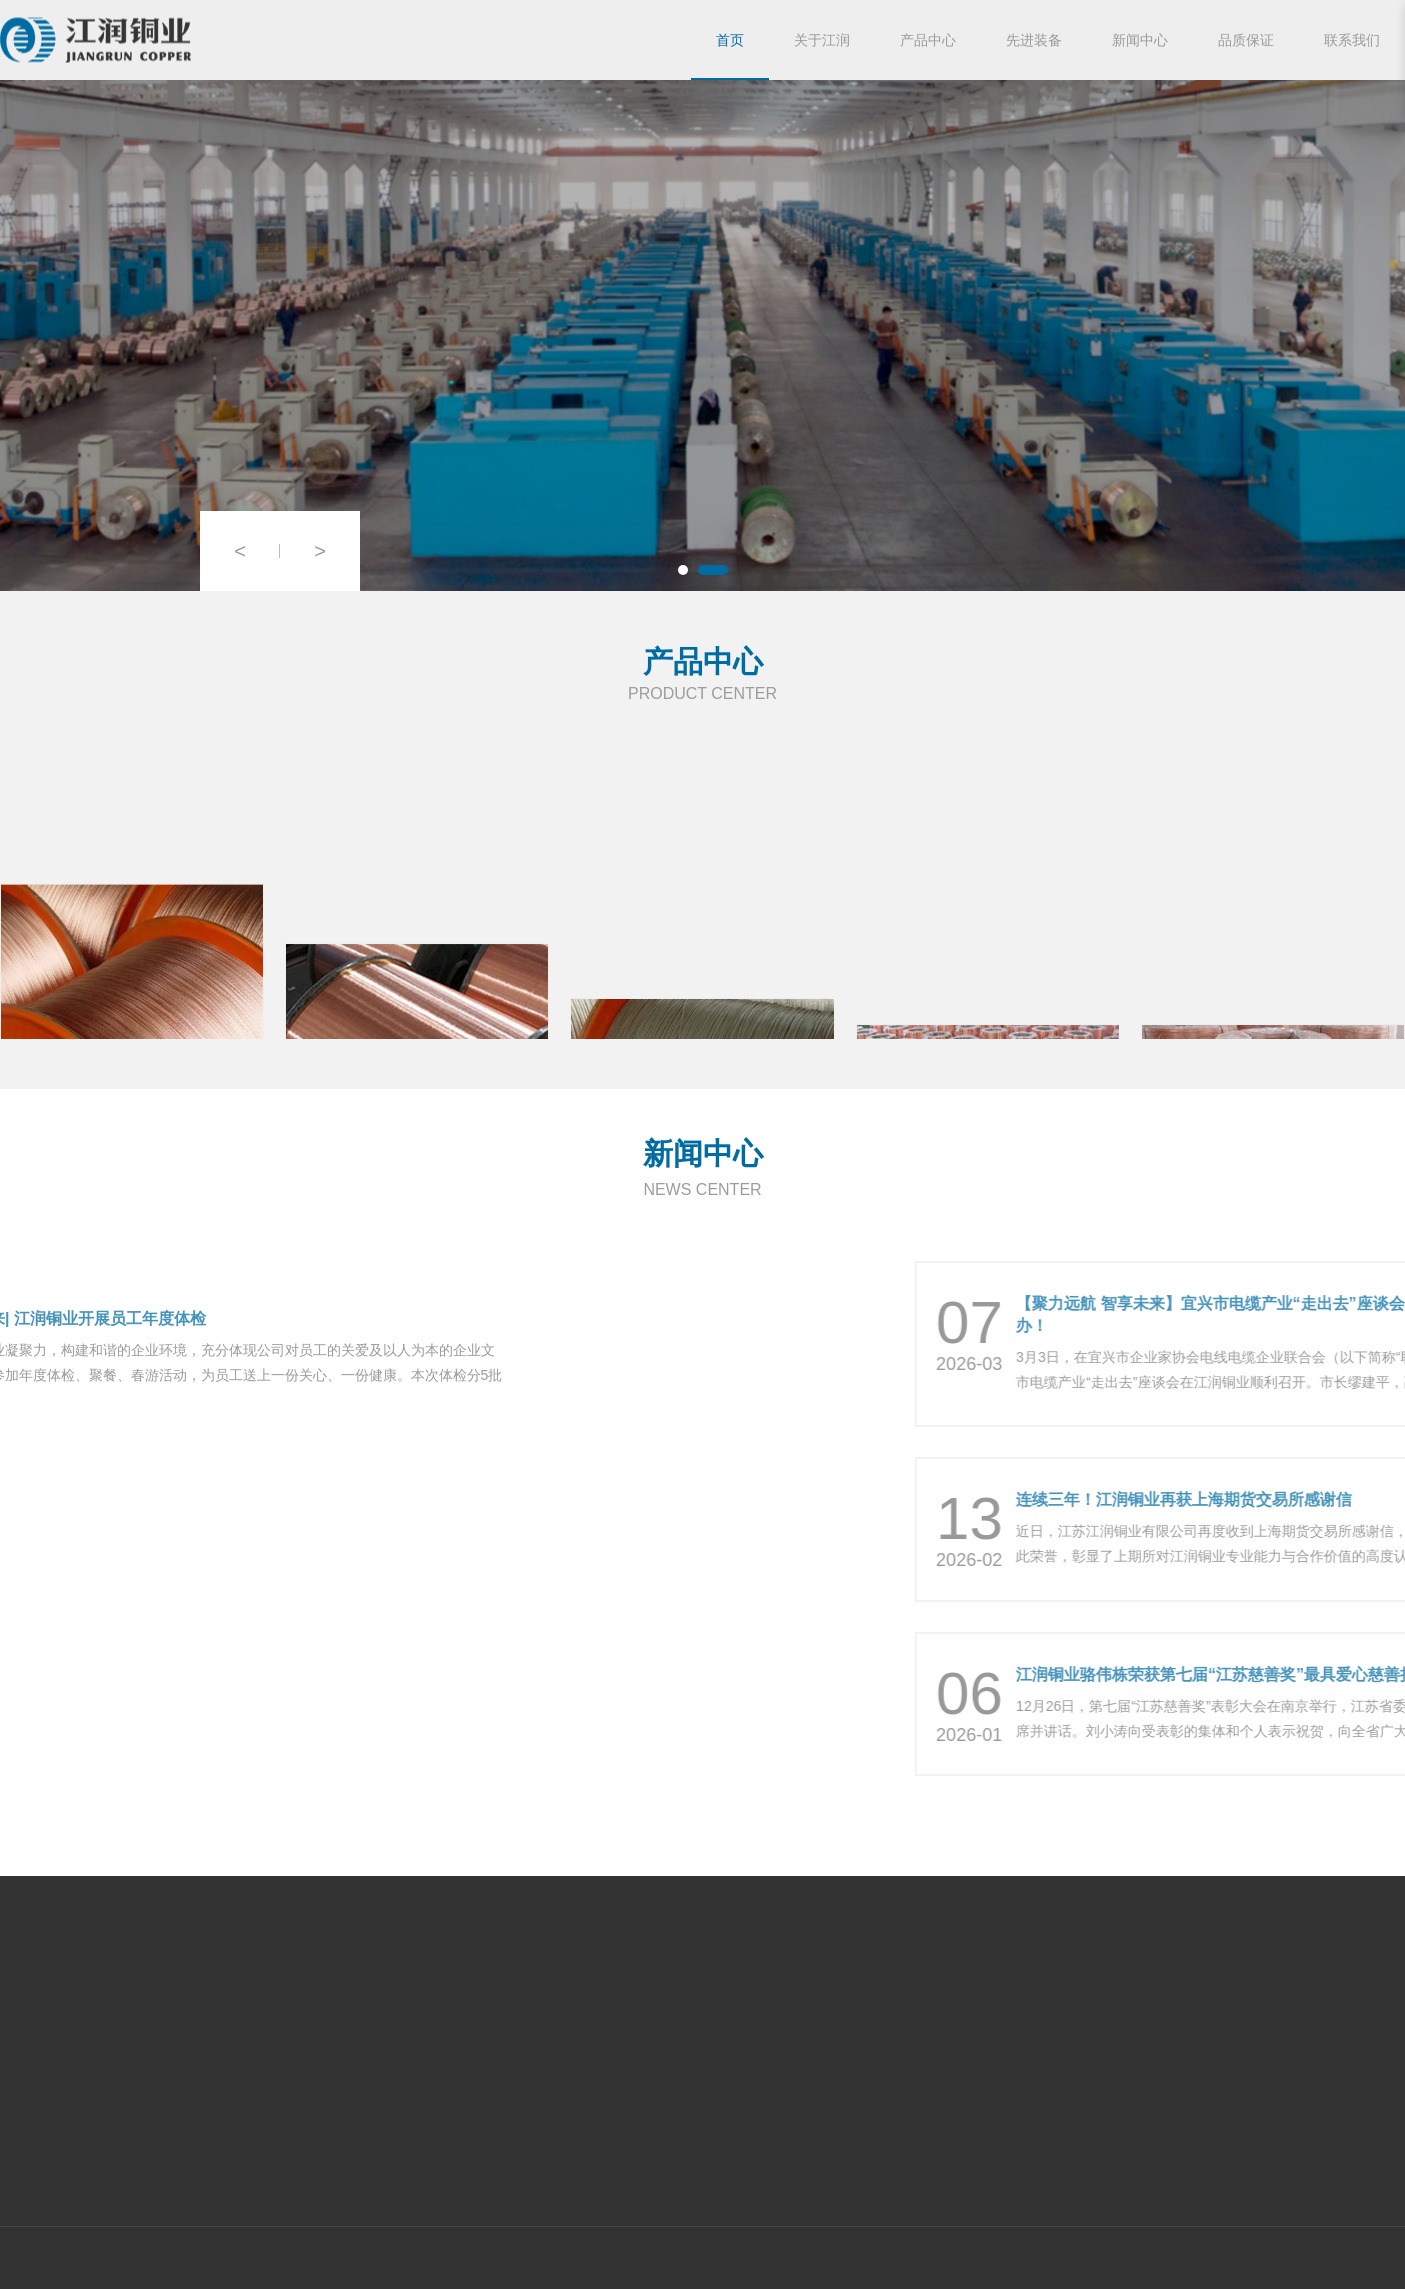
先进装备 (1034, 40)
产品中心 (928, 40)
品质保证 (1246, 40)
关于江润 (822, 40)
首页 (730, 40)
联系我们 (1352, 40)
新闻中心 (1140, 40)
